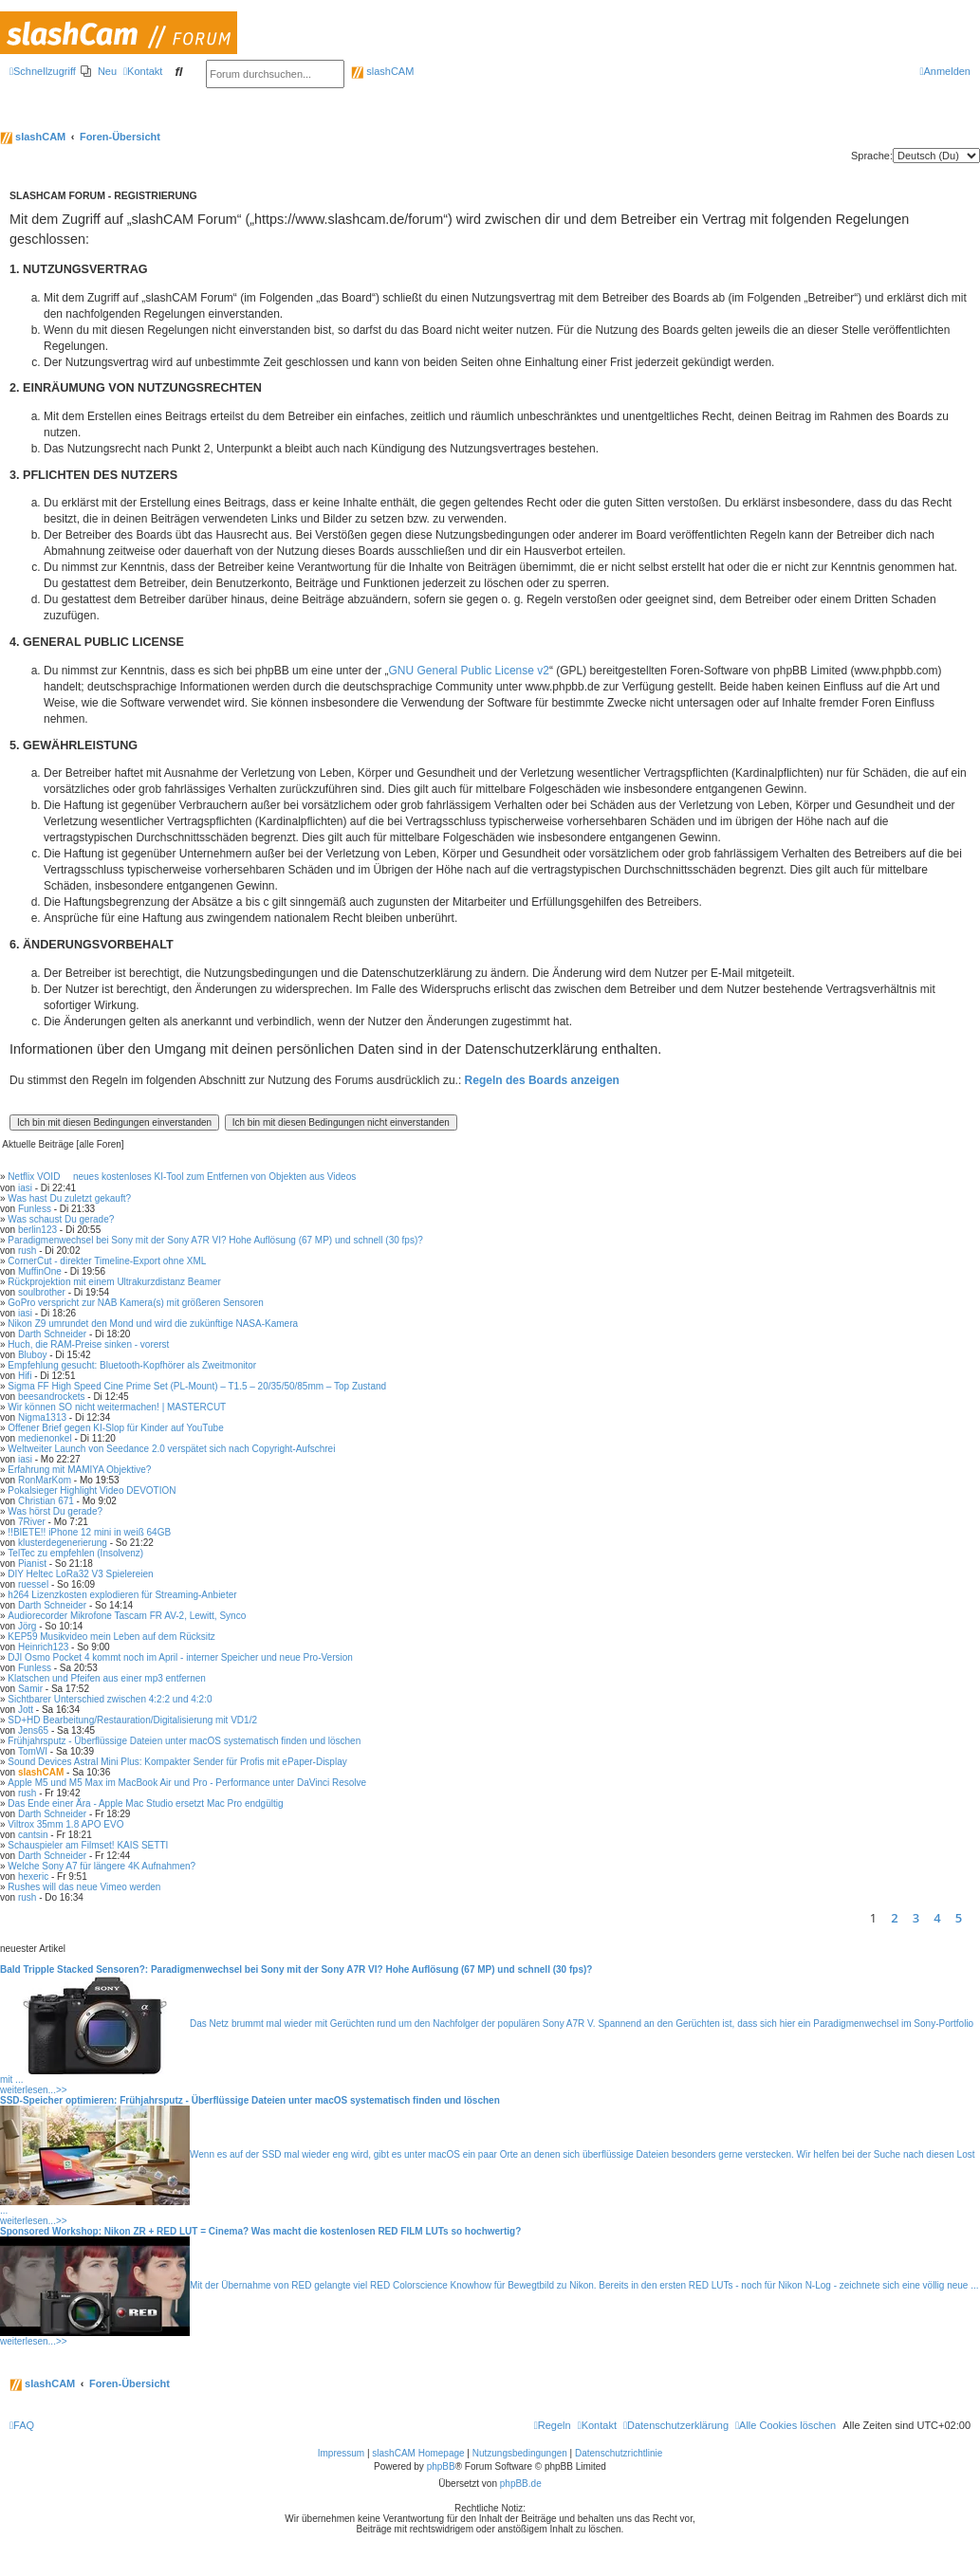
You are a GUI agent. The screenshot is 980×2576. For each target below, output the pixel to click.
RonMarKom (44, 1480)
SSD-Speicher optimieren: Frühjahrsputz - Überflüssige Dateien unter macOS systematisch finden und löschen (250, 2100)
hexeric (33, 1876)
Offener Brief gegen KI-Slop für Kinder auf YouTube (115, 1428)
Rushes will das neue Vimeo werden (84, 1887)
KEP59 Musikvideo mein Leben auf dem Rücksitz (111, 1636)
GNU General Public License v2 (469, 670)
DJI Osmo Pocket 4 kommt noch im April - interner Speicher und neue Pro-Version (180, 1657)
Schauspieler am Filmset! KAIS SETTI (88, 1845)
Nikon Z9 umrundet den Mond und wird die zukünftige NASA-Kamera (153, 1323)
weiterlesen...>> (33, 2090)
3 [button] (916, 1917)
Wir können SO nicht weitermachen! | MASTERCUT (117, 1407)
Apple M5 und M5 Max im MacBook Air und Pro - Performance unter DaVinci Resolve (187, 1782)
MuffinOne (40, 1271)
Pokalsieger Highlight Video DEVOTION (92, 1490)
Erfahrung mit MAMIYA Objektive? (79, 1469)
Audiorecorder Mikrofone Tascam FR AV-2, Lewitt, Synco (127, 1615)
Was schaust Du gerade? (61, 1219)
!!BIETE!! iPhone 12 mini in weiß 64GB (89, 1532)
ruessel (33, 1584)
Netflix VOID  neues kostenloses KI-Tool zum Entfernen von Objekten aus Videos (182, 1176)
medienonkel (45, 1438)
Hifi (24, 1376)
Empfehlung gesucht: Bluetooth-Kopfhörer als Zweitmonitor (132, 1365)
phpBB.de (521, 2483)
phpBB (441, 2466)
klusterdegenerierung (62, 1542)
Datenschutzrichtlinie (618, 2453)
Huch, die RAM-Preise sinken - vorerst (88, 1344)
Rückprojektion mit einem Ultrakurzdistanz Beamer (114, 1282)
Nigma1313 (42, 1417)
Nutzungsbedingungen (519, 2453)
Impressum (341, 2453)
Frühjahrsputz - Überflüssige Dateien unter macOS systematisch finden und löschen (184, 1741)
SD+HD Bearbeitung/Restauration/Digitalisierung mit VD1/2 (132, 1720)
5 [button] (958, 1917)
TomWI (32, 1751)
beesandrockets (51, 1396)
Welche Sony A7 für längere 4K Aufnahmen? (101, 1866)
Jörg (27, 1626)
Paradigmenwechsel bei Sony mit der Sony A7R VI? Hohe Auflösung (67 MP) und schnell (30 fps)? (215, 1240)
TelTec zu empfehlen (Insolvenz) (75, 1553)
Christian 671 (46, 1501)
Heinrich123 (43, 1647)
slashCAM (382, 71)
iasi (25, 1188)
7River (32, 1522)
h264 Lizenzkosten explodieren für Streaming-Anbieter (122, 1595)
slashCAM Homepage (418, 2453)
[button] (975, 1917)
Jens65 (33, 1730)
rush (27, 1250)
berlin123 (37, 1229)
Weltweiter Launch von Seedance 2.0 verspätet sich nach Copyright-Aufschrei (171, 1449)
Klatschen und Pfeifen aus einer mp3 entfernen (106, 1678)
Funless (34, 1209)
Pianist (32, 1563)
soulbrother (41, 1292)
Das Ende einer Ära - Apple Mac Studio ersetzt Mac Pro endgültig (145, 1803)
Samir (30, 1689)
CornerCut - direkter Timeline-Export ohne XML (107, 1261)
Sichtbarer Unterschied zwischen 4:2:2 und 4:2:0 (110, 1699)
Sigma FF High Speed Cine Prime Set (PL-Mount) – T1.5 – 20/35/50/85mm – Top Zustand (197, 1386)
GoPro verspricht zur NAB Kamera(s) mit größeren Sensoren (136, 1302)
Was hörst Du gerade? (55, 1511)
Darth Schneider (52, 1334)
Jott (25, 1709)
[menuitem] (99, 71)
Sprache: (872, 155)
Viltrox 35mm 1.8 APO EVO (65, 1824)
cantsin (33, 1835)
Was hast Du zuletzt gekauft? (69, 1198)
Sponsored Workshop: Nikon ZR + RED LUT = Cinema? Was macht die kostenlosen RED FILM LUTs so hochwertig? (260, 2231)
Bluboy (32, 1355)
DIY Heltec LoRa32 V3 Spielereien (80, 1574)
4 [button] (937, 1917)
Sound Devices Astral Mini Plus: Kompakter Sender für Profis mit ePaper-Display (177, 1762)
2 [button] (894, 1917)
